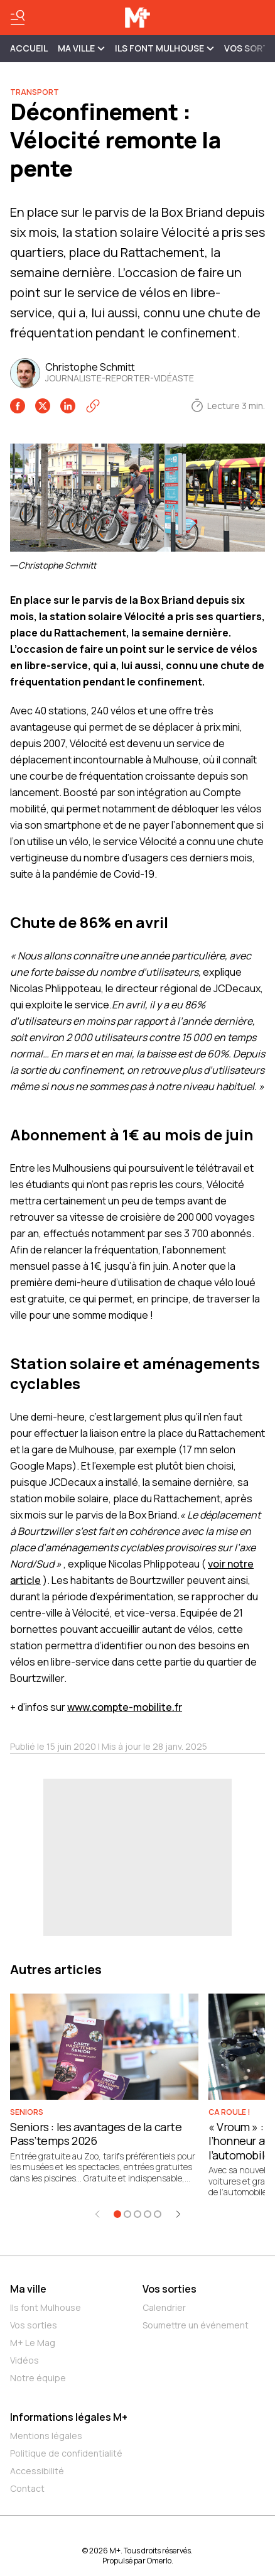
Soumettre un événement (196, 2325)
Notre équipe (38, 2378)
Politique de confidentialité (66, 2453)
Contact (27, 2488)
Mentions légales (46, 2436)
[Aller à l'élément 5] (157, 2214)
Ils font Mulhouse (45, 2307)
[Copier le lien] (92, 405)
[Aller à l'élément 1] (117, 2214)
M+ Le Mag (32, 2343)
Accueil (29, 48)
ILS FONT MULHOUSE (164, 48)
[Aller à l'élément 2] (127, 2214)
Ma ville (28, 2289)
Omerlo (159, 2560)
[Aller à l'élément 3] (137, 2214)
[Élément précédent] (97, 2214)
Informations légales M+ (68, 2417)
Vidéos (24, 2360)
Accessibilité (37, 2471)
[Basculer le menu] (17, 17)
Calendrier (164, 2307)
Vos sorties (33, 2325)
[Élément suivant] (178, 2214)
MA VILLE (81, 48)
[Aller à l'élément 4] (147, 2214)
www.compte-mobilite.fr (124, 1707)
